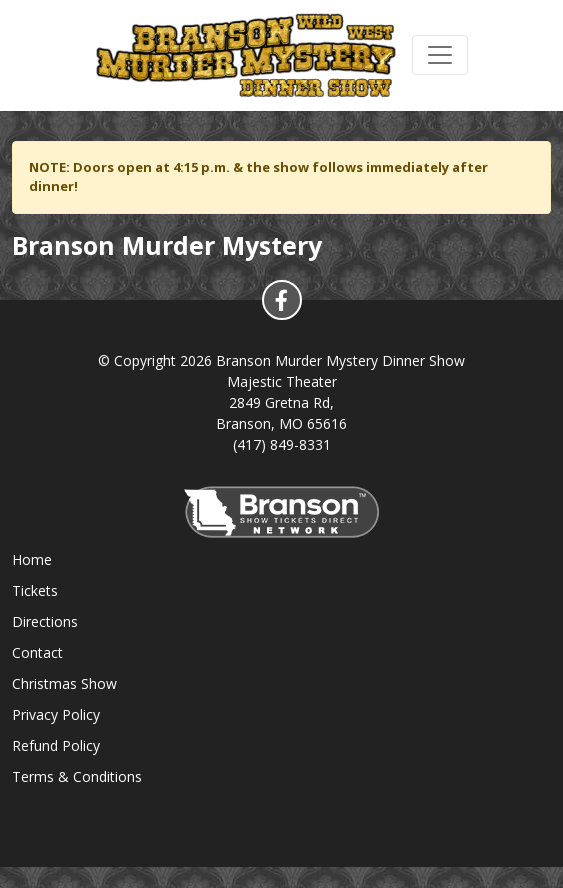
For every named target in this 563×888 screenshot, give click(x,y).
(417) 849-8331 (282, 444)
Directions (45, 621)
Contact (37, 652)
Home (32, 559)
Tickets (35, 590)
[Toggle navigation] (440, 55)
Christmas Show (64, 683)
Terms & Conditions (77, 776)
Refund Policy (56, 745)
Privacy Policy (56, 714)
